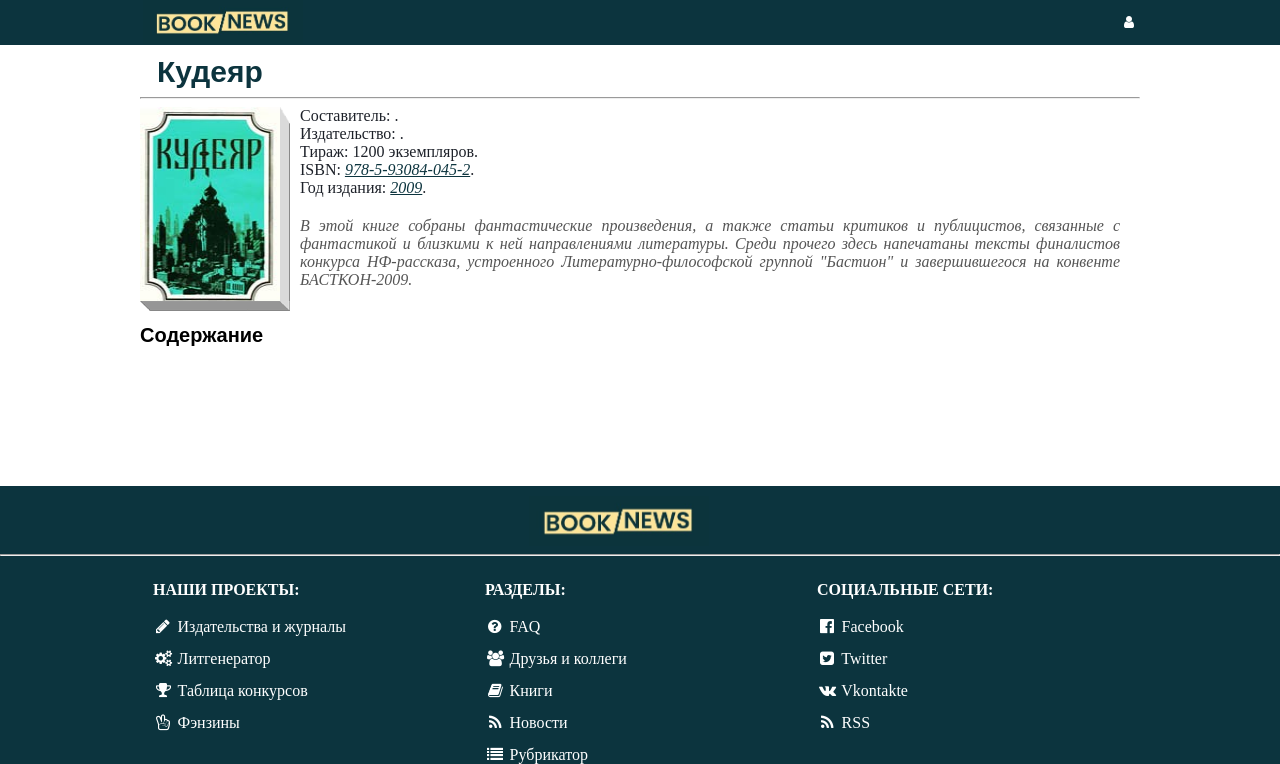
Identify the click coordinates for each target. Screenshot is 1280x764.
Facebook (873, 626)
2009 (406, 187)
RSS (856, 722)
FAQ (525, 626)
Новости (539, 722)
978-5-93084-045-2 (407, 169)
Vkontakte (874, 690)
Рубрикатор (549, 754)
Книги (531, 690)
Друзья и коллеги (568, 658)
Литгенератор (224, 658)
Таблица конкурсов (243, 690)
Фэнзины (209, 722)
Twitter (864, 658)
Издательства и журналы (262, 626)
